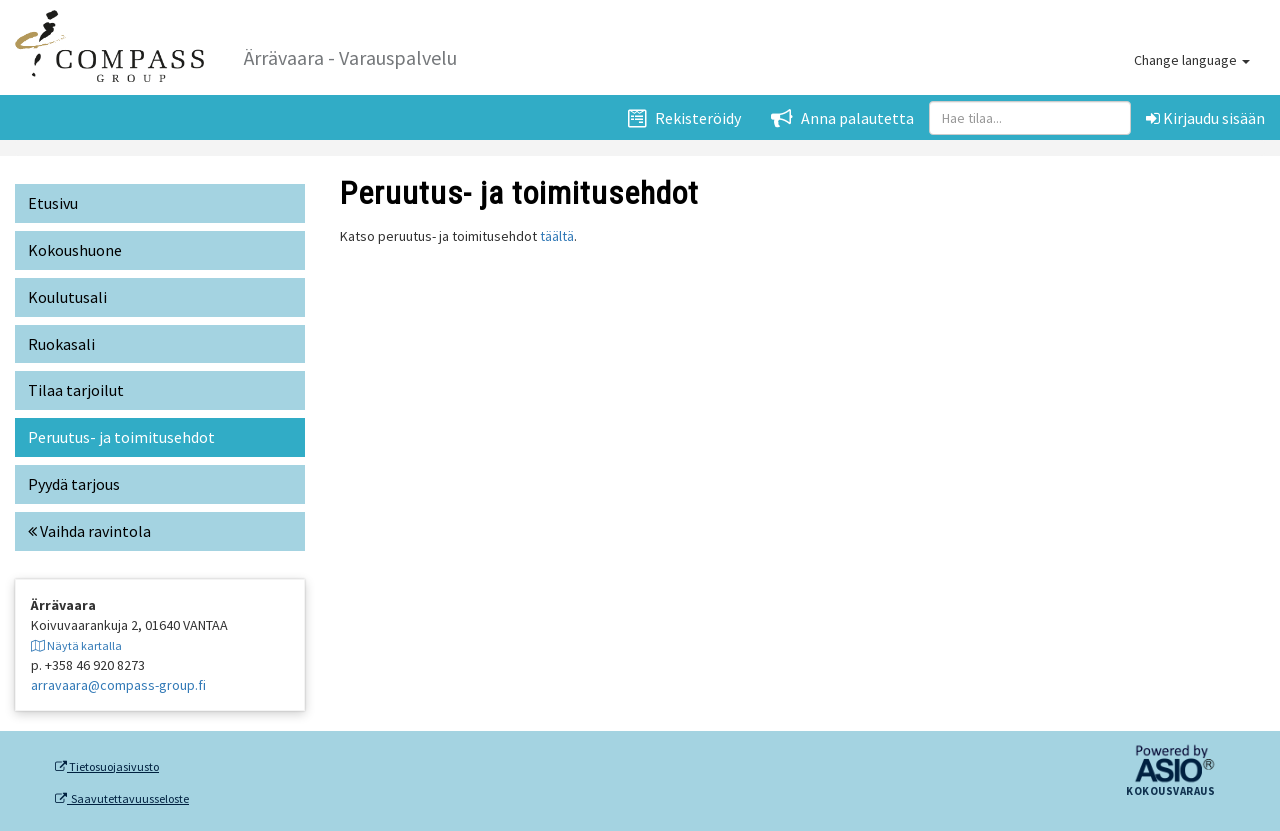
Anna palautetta (842, 118)
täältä (557, 236)
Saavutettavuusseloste (122, 799)
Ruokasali (61, 344)
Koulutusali (67, 297)
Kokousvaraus (1170, 792)
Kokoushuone (75, 250)
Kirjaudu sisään (1205, 118)
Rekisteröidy (684, 118)
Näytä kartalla (76, 645)
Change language (1192, 60)
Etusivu (53, 203)
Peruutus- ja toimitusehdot (121, 437)
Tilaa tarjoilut (76, 390)
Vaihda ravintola (89, 531)
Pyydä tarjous (74, 484)
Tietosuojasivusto (107, 767)
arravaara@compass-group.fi (118, 685)
